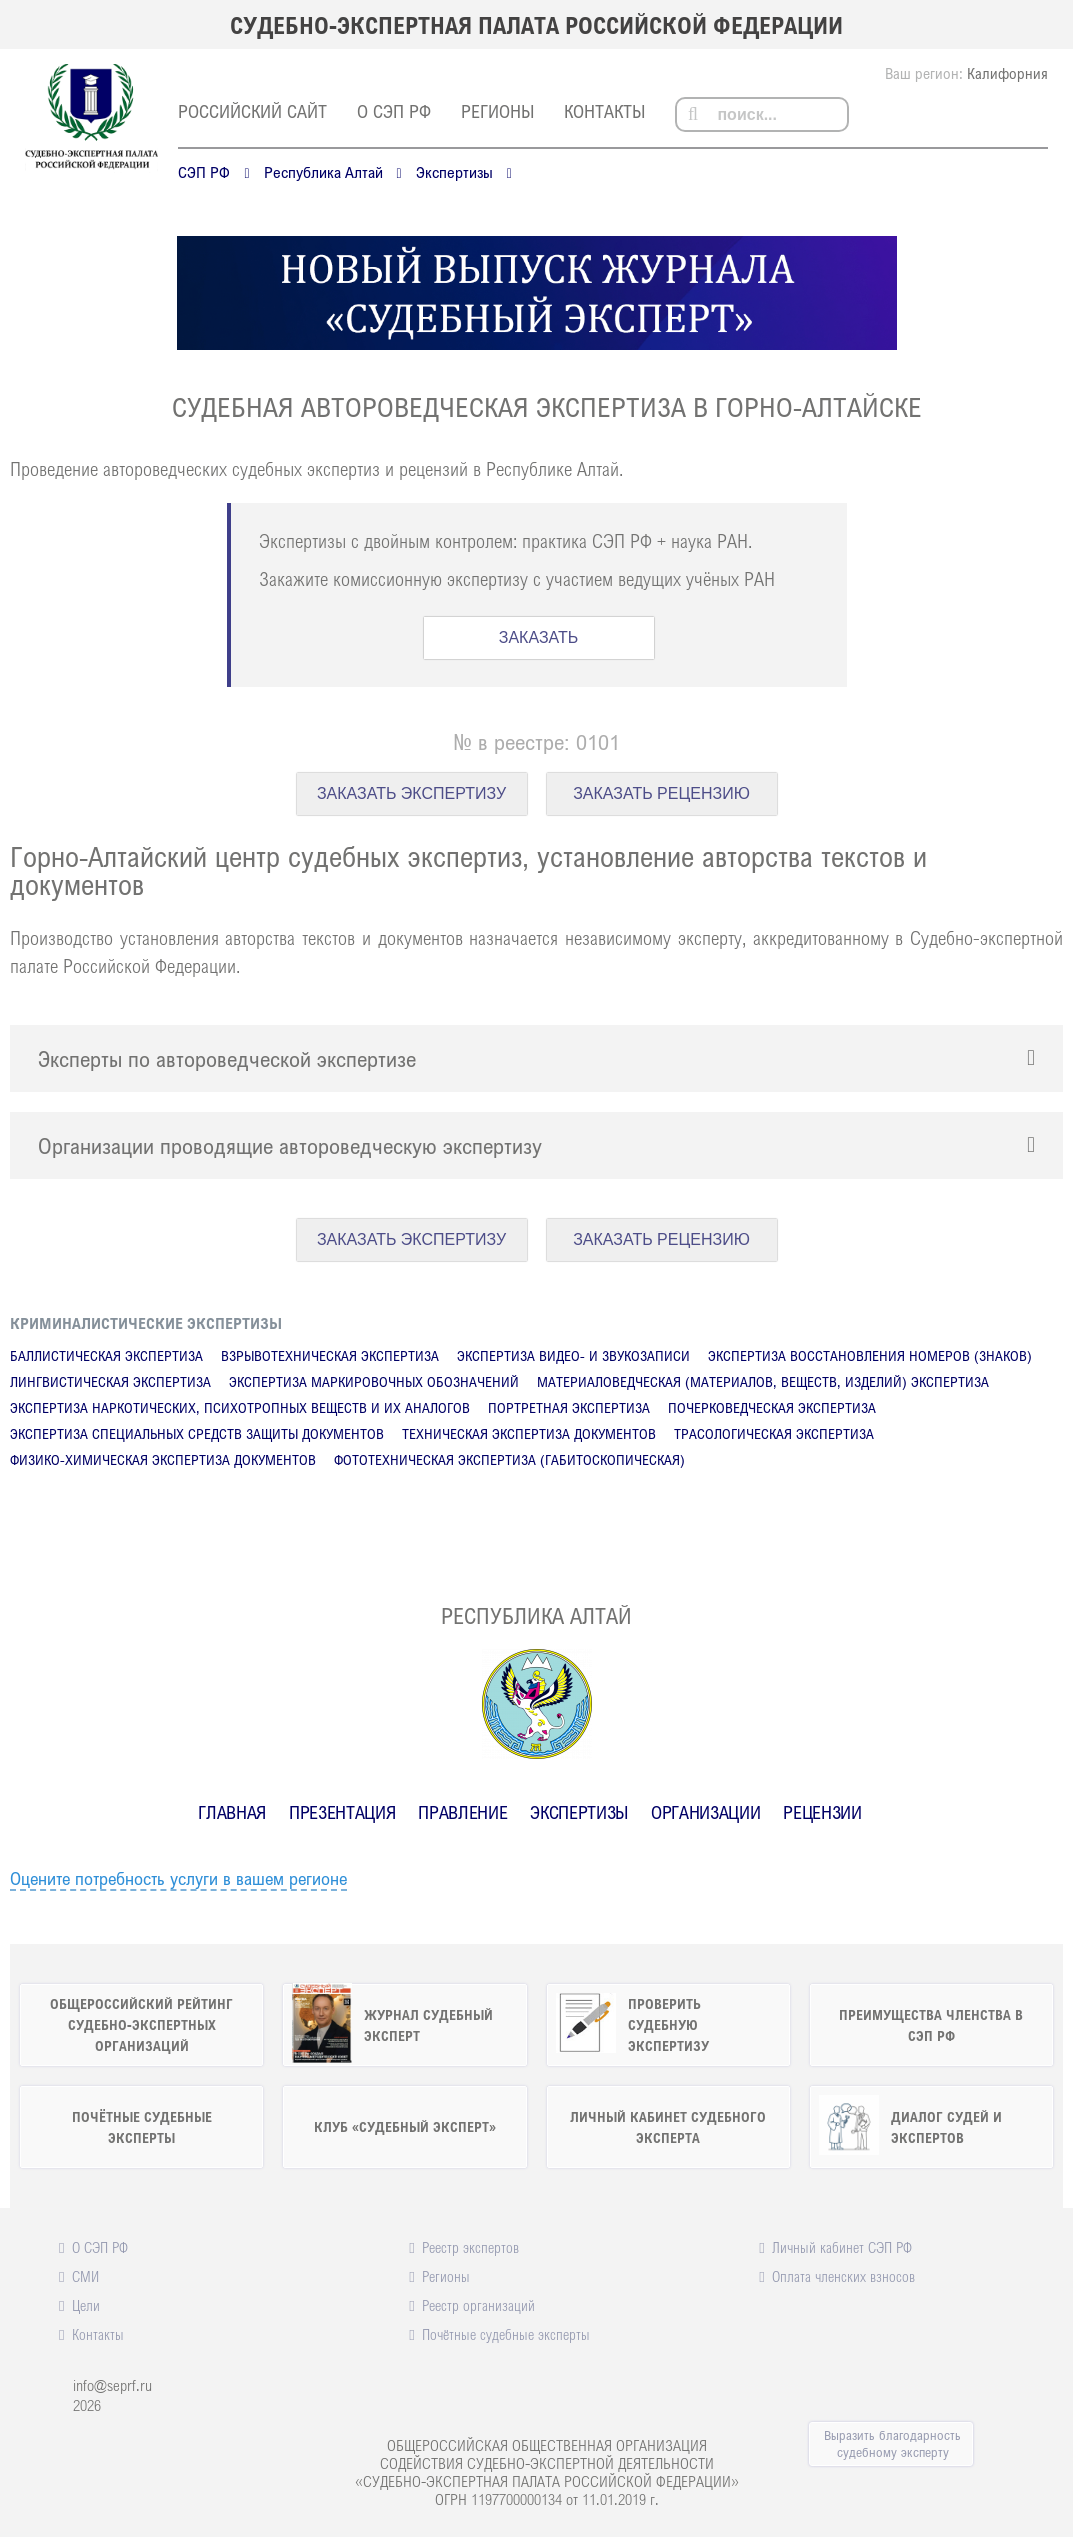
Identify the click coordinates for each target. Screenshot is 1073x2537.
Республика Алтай (323, 172)
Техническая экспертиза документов (529, 1433)
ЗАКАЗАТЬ (539, 637)
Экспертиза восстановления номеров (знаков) (870, 1355)
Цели (86, 2305)
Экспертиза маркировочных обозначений (374, 1381)
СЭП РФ (204, 172)
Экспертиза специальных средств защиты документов (197, 1433)
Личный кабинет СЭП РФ (842, 2247)
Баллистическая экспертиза (106, 1355)
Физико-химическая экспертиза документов (163, 1459)
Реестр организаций (478, 2305)
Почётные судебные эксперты (506, 2334)
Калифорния (1007, 73)
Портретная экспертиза (569, 1407)
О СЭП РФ (394, 111)
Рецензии (822, 1812)
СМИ (85, 2276)
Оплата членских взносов (843, 2276)
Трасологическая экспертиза (774, 1433)
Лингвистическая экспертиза (110, 1381)
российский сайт (252, 111)
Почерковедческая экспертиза (772, 1407)
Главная (232, 1812)
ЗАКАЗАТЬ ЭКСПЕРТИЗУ (411, 793)
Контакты (604, 111)
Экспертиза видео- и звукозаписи (573, 1355)
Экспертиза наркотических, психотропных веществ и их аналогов (240, 1407)
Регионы (497, 111)
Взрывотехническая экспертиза (330, 1355)
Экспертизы (454, 172)
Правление (462, 1812)
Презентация (342, 1812)
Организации (705, 1812)
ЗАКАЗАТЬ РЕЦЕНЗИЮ (661, 793)
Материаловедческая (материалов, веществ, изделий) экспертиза (763, 1381)
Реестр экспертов (470, 2247)
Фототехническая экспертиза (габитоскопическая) (509, 1459)
